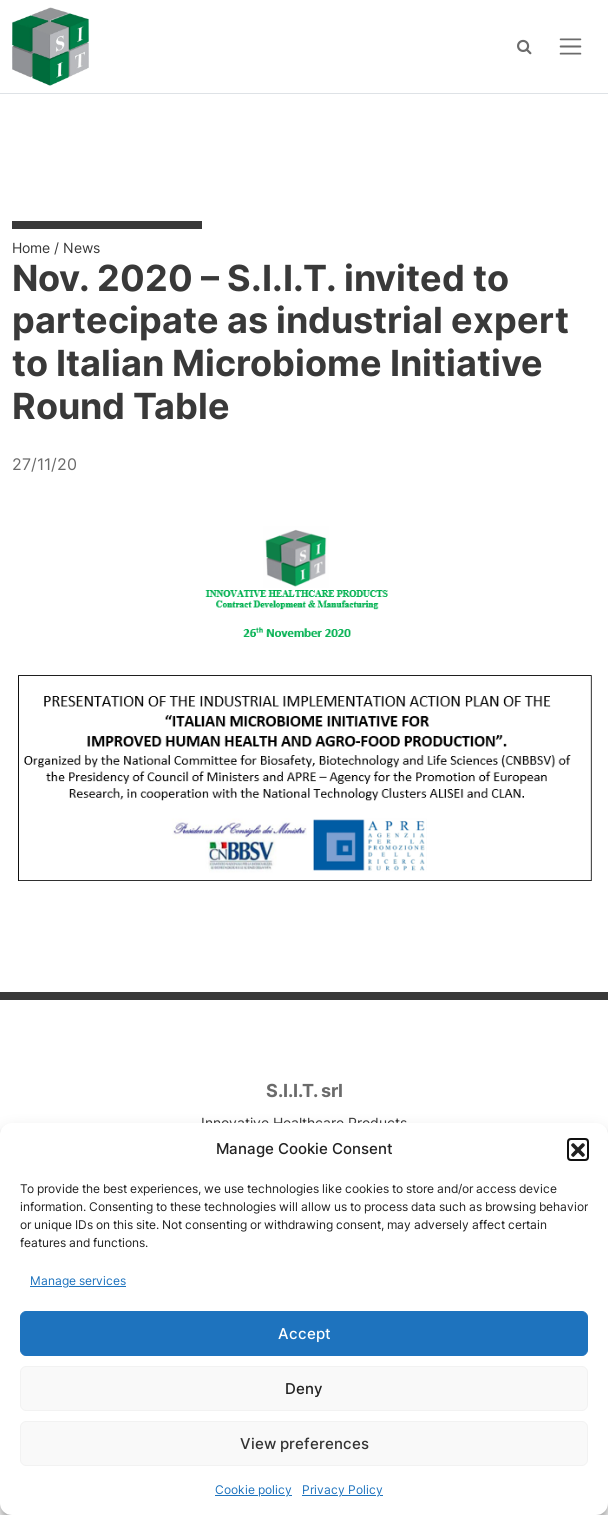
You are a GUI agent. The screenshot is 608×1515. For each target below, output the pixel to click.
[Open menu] (570, 46)
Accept (304, 1333)
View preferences (304, 1443)
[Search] (524, 46)
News (81, 247)
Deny (304, 1388)
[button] (578, 1149)
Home (31, 247)
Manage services (78, 1280)
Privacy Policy (342, 1489)
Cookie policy (253, 1489)
